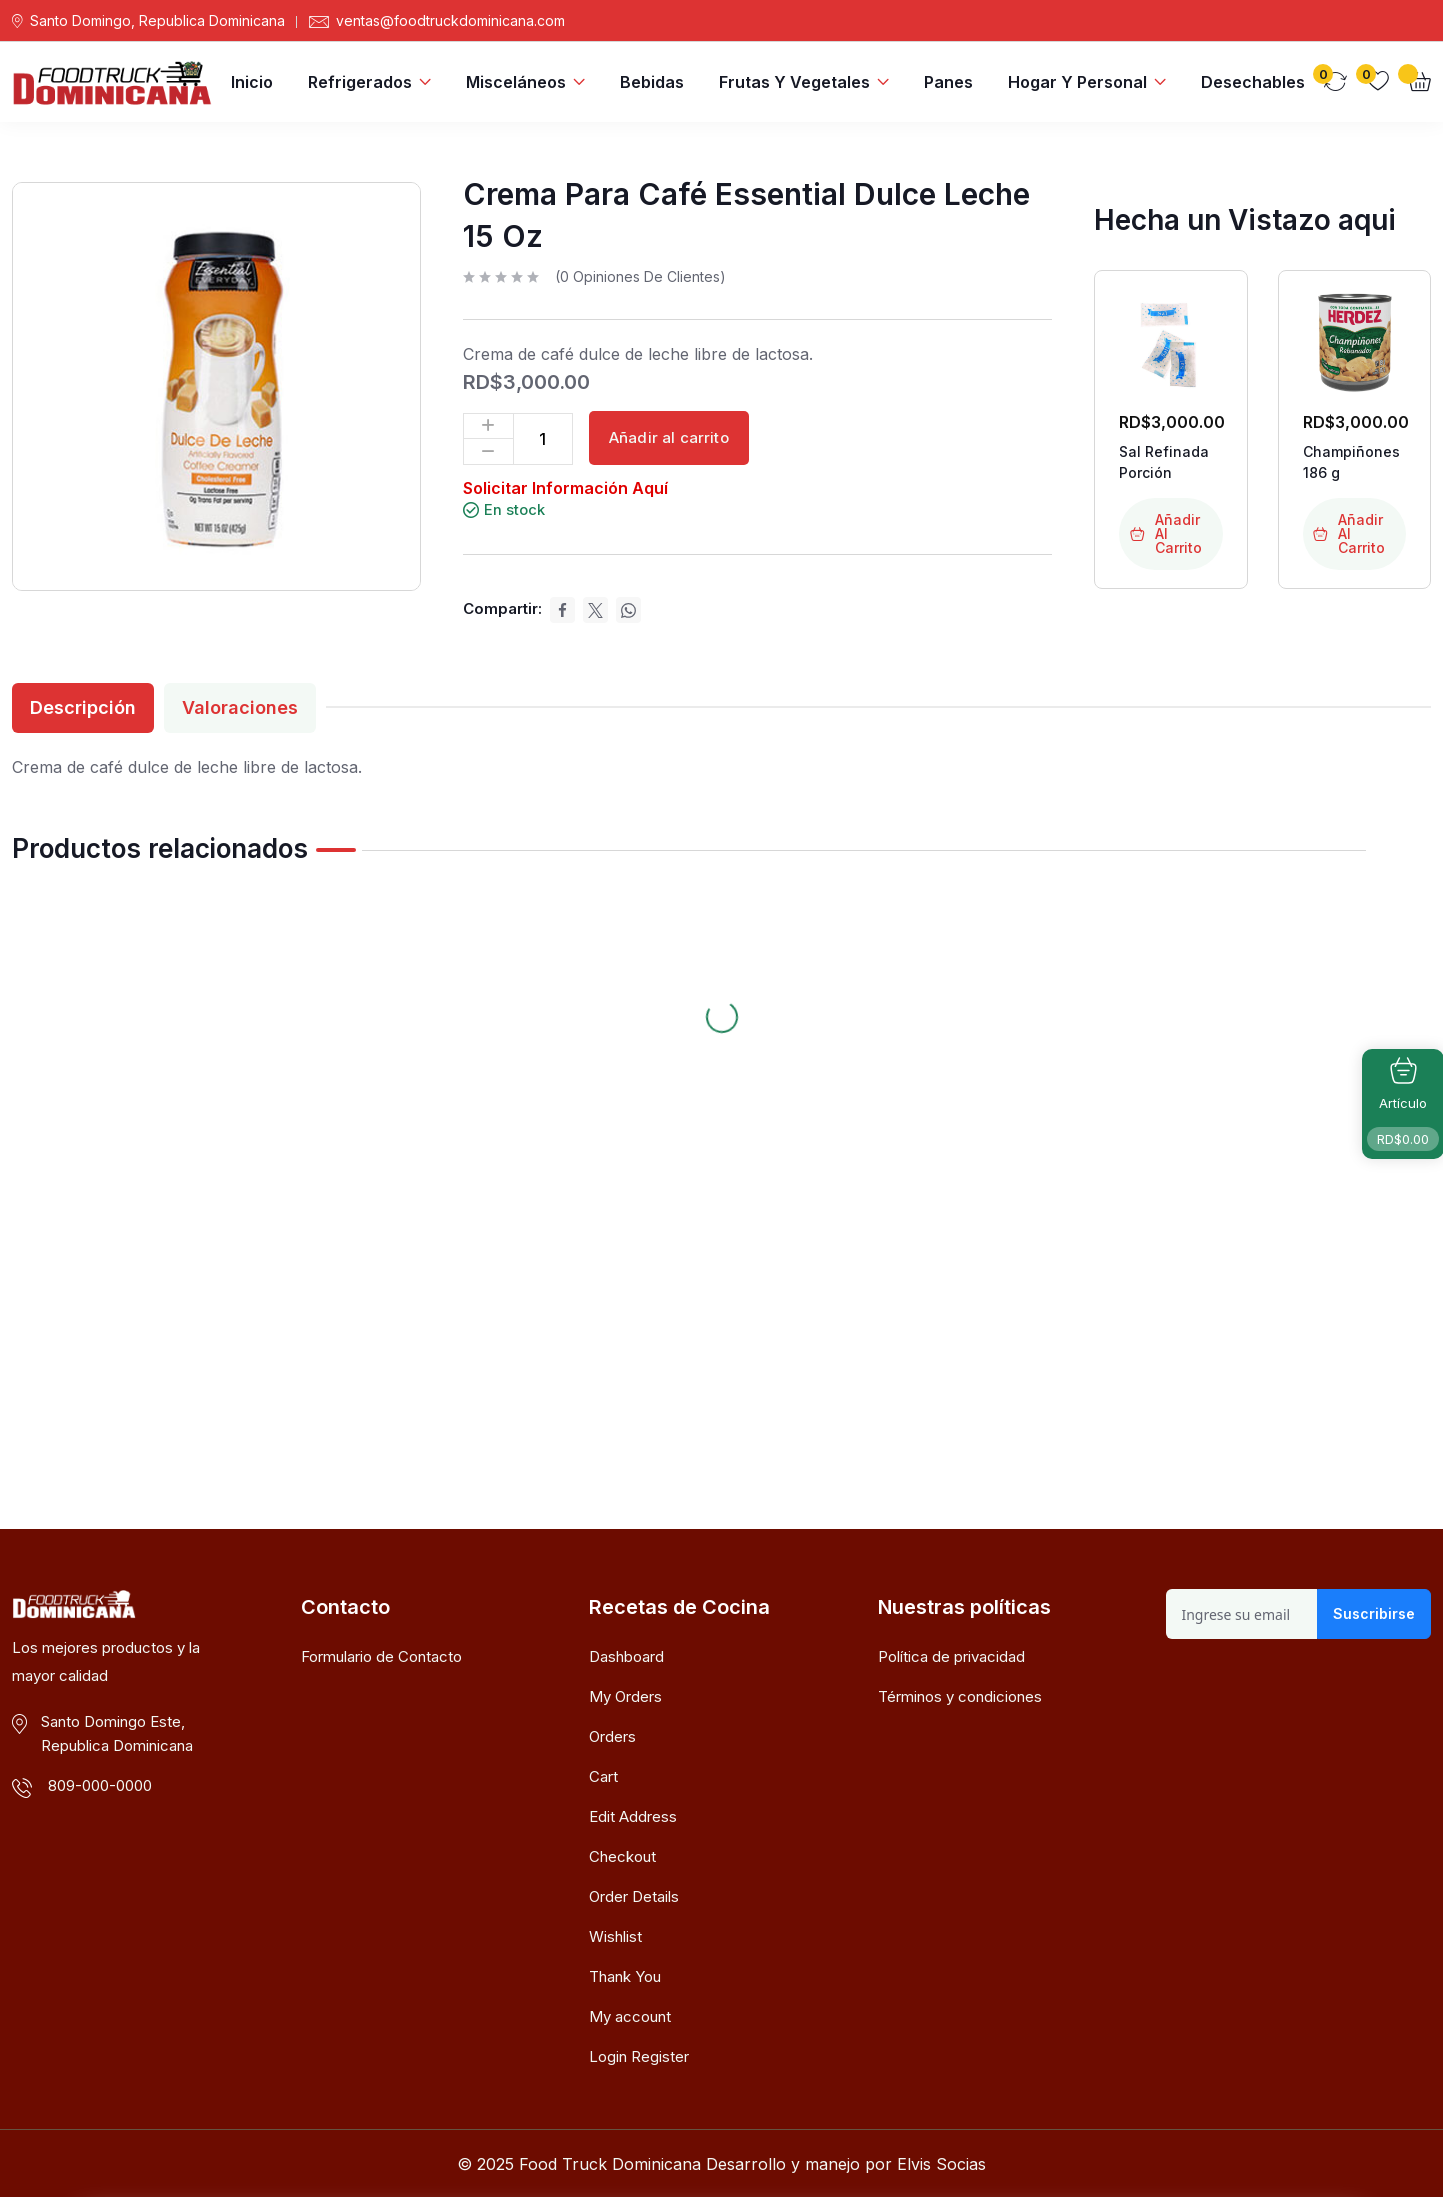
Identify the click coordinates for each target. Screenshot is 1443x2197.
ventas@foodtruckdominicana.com (450, 21)
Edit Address (633, 1816)
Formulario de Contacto (381, 1656)
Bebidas (652, 82)
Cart (603, 1776)
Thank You (625, 1976)
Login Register (639, 2056)
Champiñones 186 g (1351, 462)
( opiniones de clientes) (640, 277)
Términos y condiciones (960, 1696)
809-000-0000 (100, 1785)
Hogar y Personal (1077, 82)
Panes (948, 82)
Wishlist (615, 1936)
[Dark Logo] (112, 81)
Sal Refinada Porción (1164, 462)
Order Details (634, 1896)
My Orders (625, 1696)
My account (630, 2016)
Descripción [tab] (83, 707)
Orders (612, 1736)
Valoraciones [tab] (240, 707)
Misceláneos (516, 82)
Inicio (252, 82)
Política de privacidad (951, 1656)
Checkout (622, 1856)
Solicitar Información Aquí (565, 488)
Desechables (1253, 82)
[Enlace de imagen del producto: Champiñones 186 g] (1354, 340)
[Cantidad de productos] (543, 439)
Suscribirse (1374, 1613)
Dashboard (626, 1656)
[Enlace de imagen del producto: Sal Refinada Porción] (1170, 340)
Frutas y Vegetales (794, 82)
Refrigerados (360, 82)
